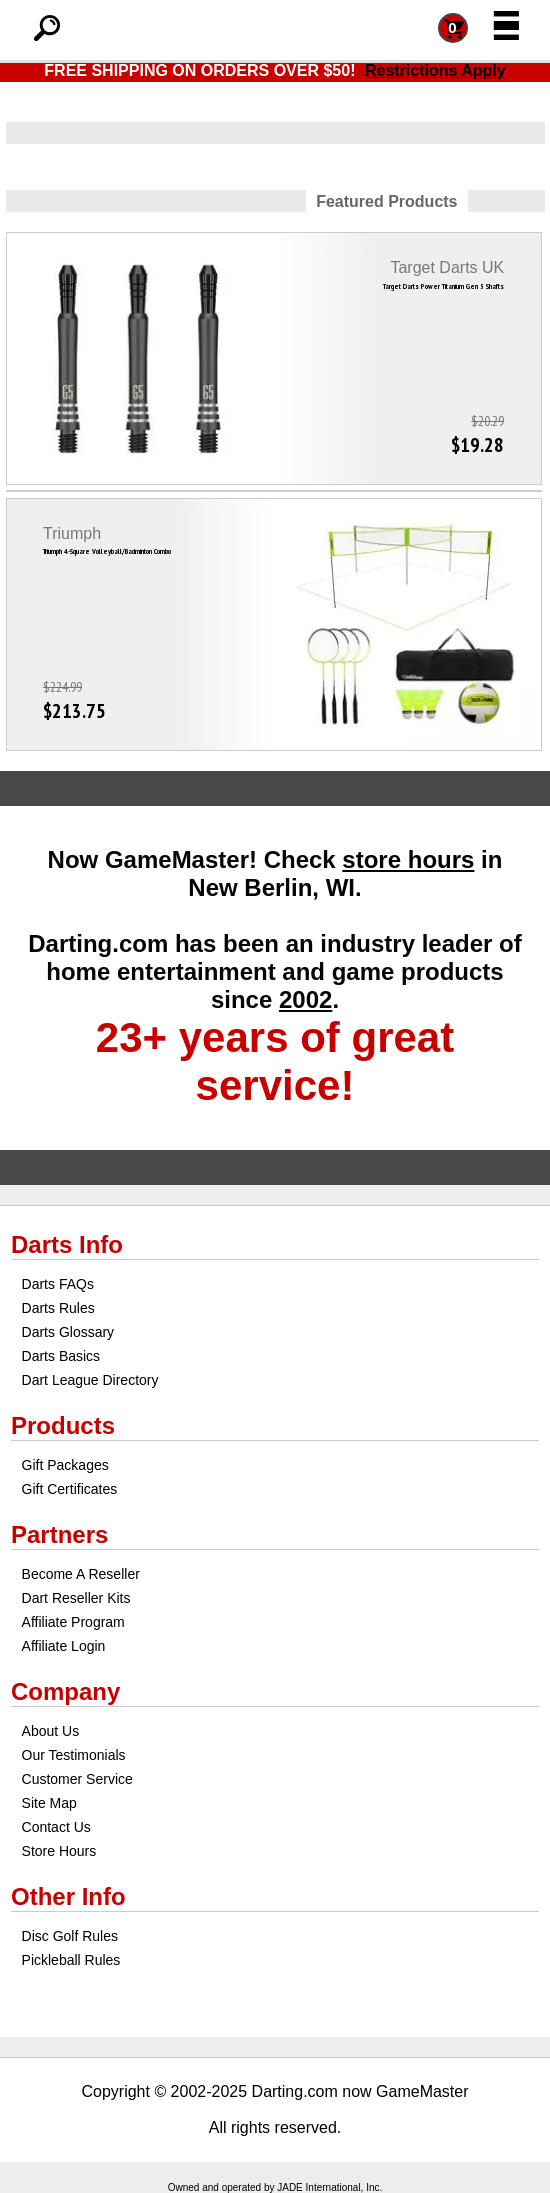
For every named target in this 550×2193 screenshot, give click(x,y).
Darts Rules (58, 1308)
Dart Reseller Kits (76, 1598)
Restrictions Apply (435, 70)
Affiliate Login (64, 1646)
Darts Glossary (68, 1332)
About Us (51, 1731)
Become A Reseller (81, 1574)
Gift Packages (65, 1465)
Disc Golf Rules (70, 1936)
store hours (408, 859)
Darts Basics (61, 1356)
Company (65, 1691)
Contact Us (56, 1827)
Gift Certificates (70, 1489)
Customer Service (77, 1779)
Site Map (49, 1803)
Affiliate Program (73, 1622)
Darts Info (67, 1244)
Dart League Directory (90, 1380)
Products (63, 1425)
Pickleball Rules (71, 1960)
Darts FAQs (58, 1284)
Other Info (68, 1896)
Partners (59, 1534)
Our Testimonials (74, 1755)
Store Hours (59, 1851)
